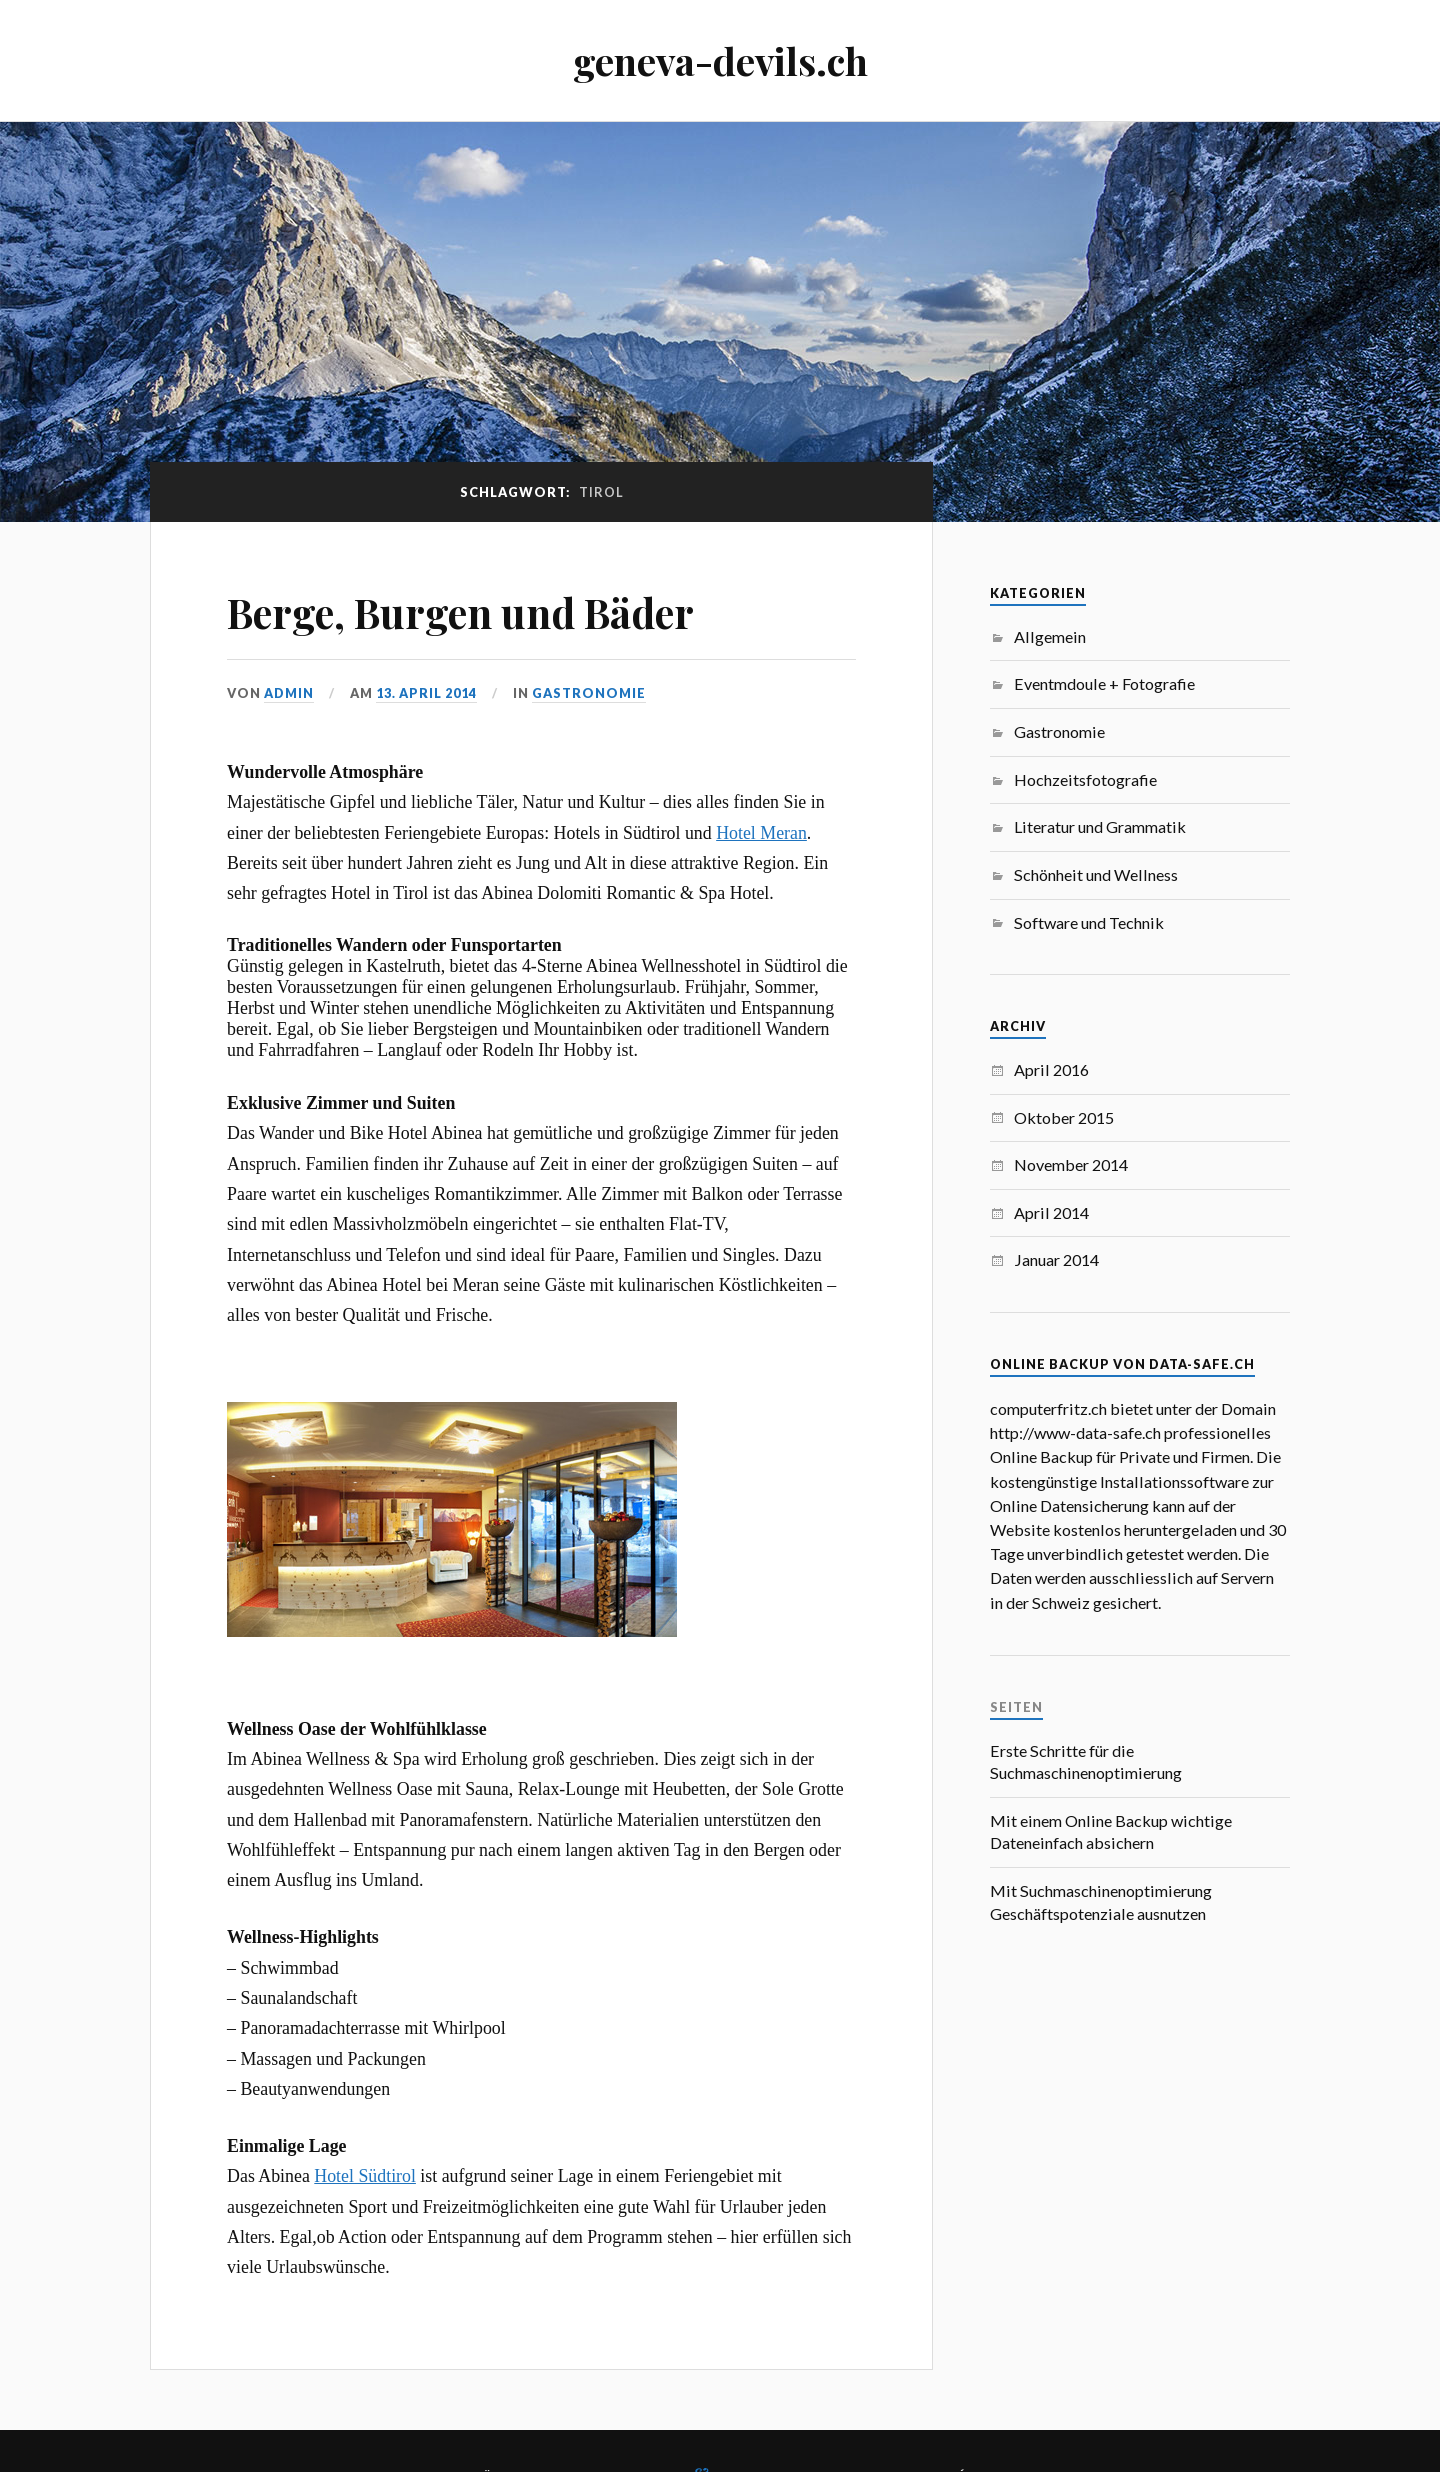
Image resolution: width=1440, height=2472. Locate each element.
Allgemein (1050, 636)
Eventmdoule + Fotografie (1104, 683)
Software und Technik (1089, 922)
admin (289, 693)
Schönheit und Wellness (1096, 874)
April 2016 (1051, 1069)
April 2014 (1051, 1212)
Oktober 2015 (1064, 1117)
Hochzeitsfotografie (1085, 779)
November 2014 (1071, 1164)
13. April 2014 (426, 693)
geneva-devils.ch (720, 60)
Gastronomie (589, 693)
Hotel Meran (761, 833)
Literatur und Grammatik (1100, 826)
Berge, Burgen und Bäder (485, 610)
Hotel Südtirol (365, 2176)
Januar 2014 (1056, 1259)
